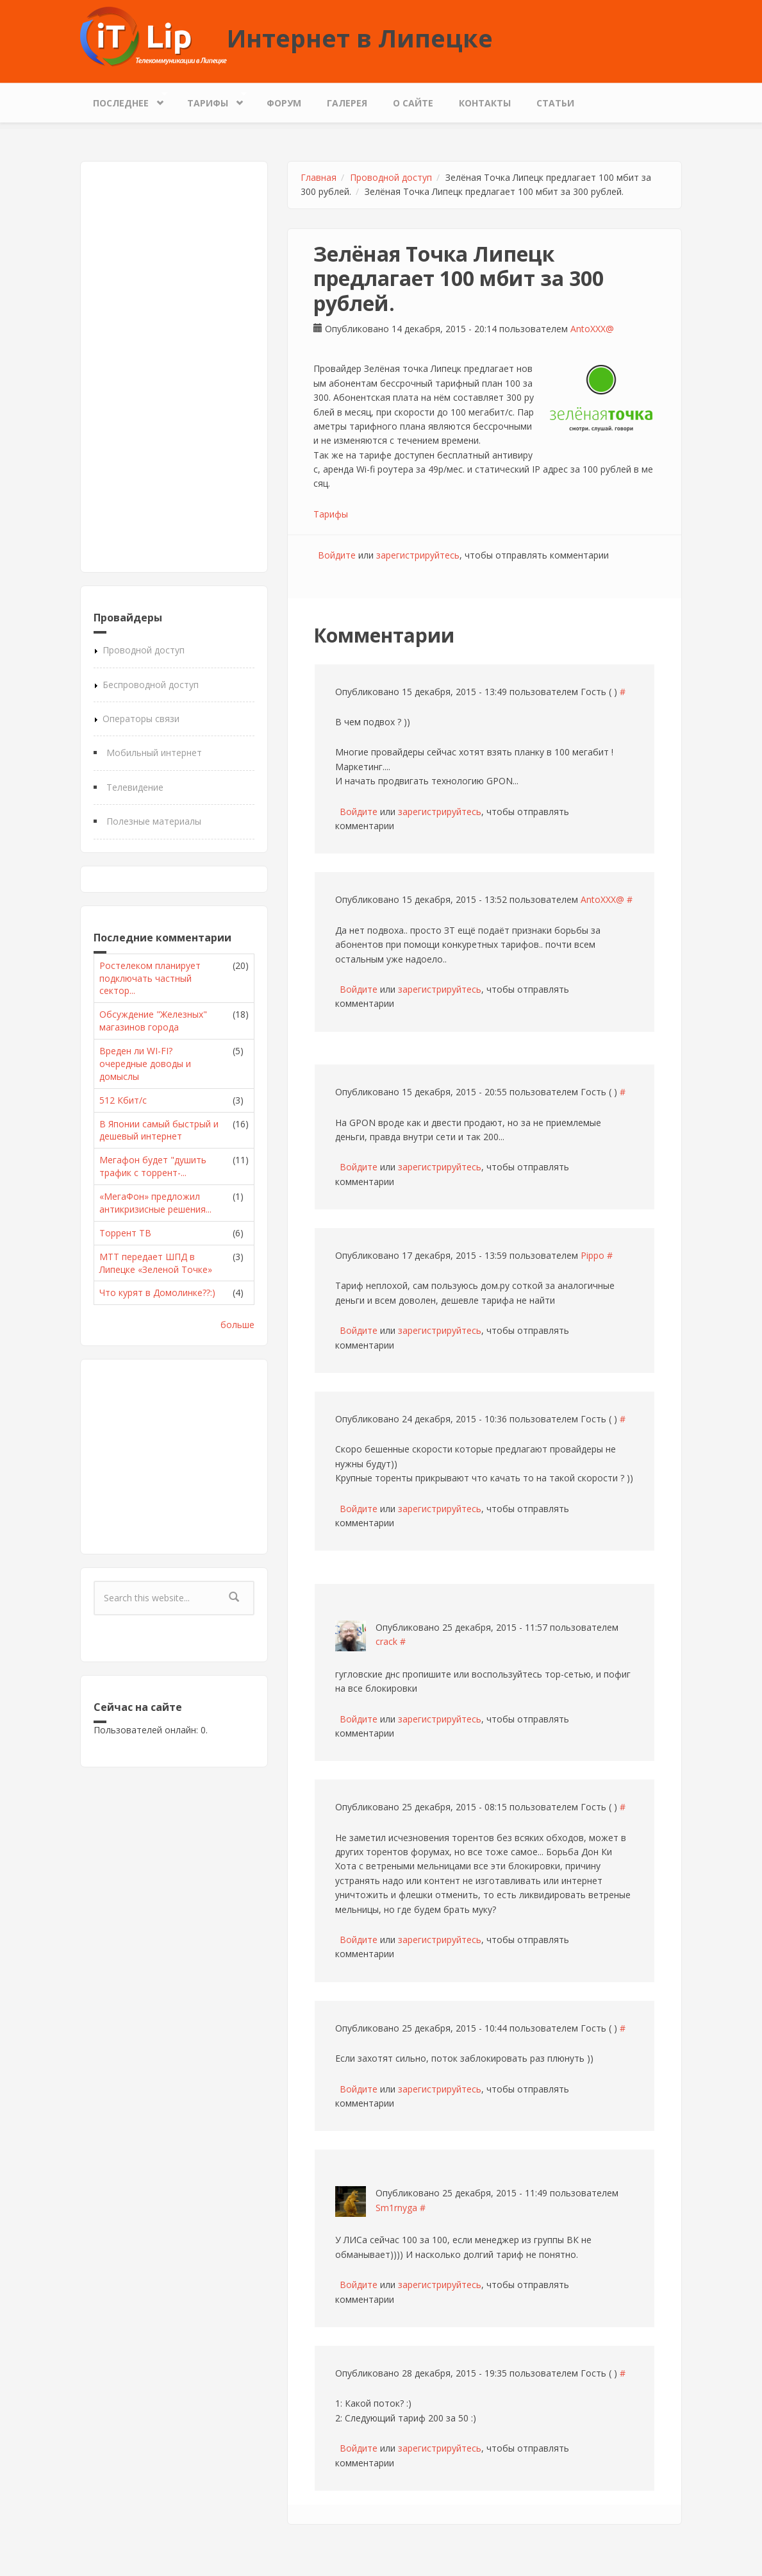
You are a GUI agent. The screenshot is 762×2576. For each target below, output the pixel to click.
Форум (284, 103)
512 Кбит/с (123, 1100)
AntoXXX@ (592, 329)
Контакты (485, 103)
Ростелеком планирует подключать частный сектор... (150, 978)
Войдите (337, 555)
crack (386, 1641)
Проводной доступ (144, 650)
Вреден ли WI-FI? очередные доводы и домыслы (145, 1063)
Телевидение (134, 787)
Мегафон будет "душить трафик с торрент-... (152, 1166)
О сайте (413, 103)
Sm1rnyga (396, 2207)
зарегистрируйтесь (418, 555)
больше (237, 1324)
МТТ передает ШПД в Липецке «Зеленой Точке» (155, 1262)
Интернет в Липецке (360, 38)
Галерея (347, 103)
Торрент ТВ (125, 1233)
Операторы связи (141, 718)
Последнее (124, 99)
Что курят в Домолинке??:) (157, 1292)
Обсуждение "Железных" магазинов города (153, 1020)
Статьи (555, 103)
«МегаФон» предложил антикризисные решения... (155, 1202)
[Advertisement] (174, 366)
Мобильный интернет (154, 752)
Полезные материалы (153, 821)
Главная (318, 177)
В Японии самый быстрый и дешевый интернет (159, 1130)
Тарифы (210, 99)
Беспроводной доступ (151, 684)
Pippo (592, 1255)
